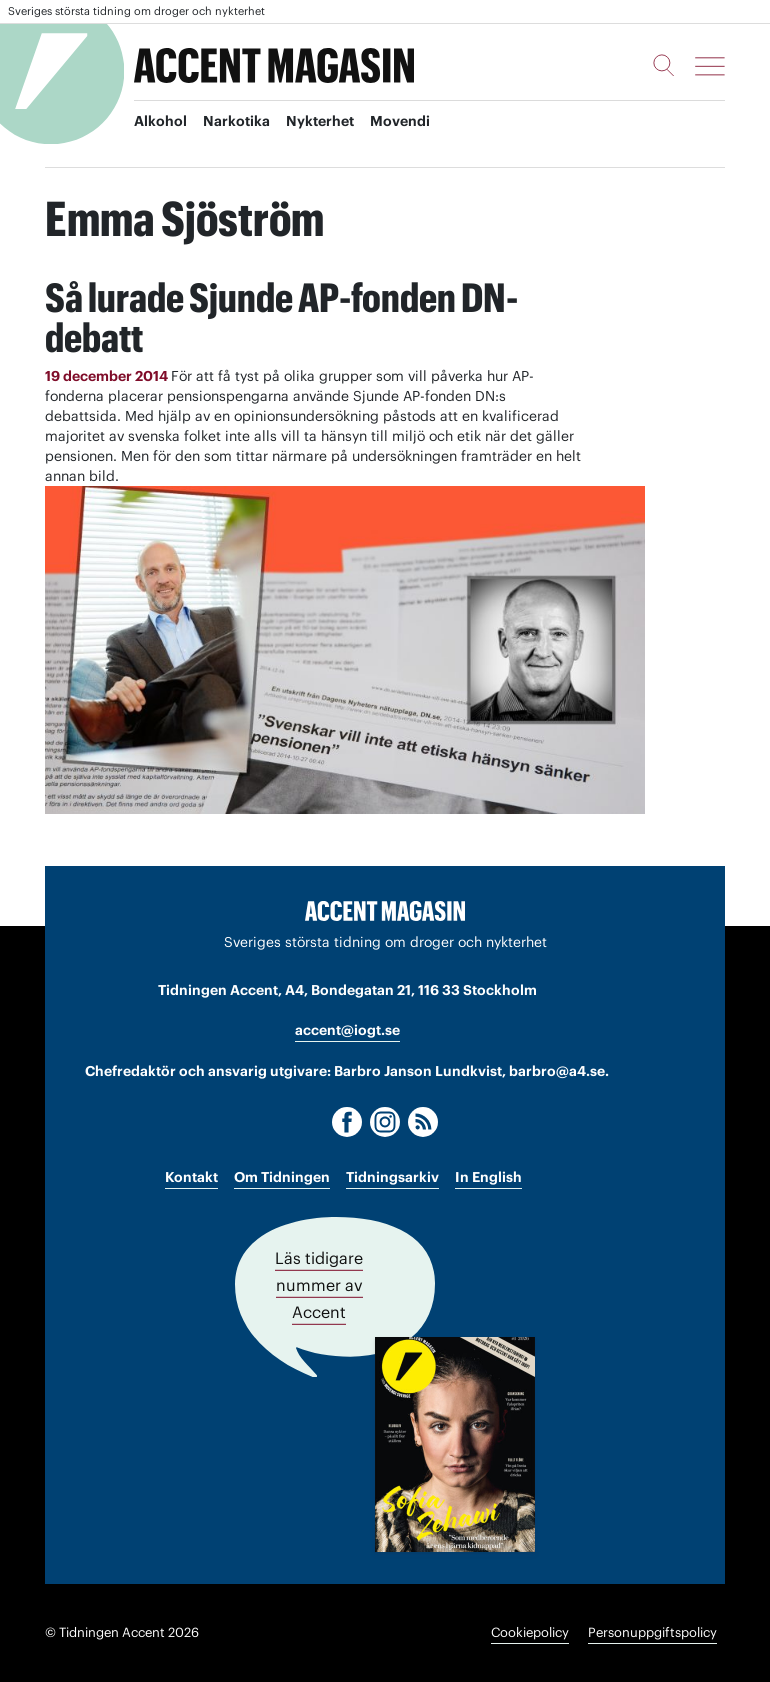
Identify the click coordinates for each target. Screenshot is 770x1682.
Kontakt (191, 1177)
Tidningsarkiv (392, 1177)
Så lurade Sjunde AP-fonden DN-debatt (281, 317)
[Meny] (710, 66)
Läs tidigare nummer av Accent (319, 1285)
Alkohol (160, 121)
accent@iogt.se (347, 1030)
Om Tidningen (282, 1177)
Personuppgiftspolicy (652, 1632)
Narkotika (236, 121)
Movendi (400, 121)
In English (488, 1177)
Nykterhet (320, 121)
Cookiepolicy (530, 1632)
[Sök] (664, 65)
